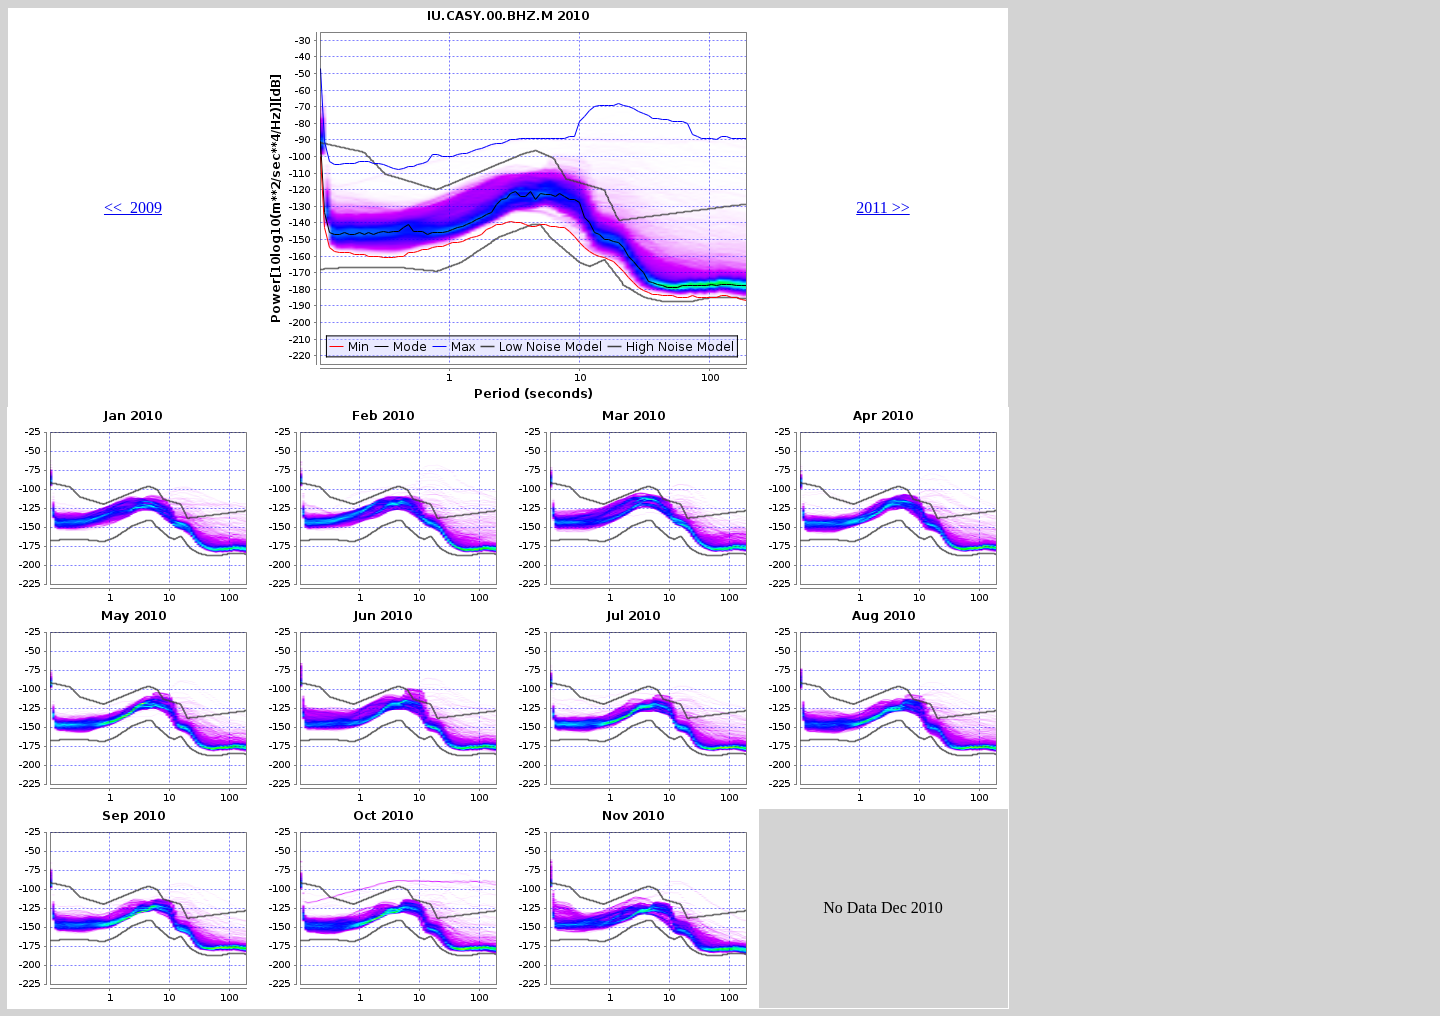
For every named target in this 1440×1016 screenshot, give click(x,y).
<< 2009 (133, 207)
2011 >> (882, 207)
